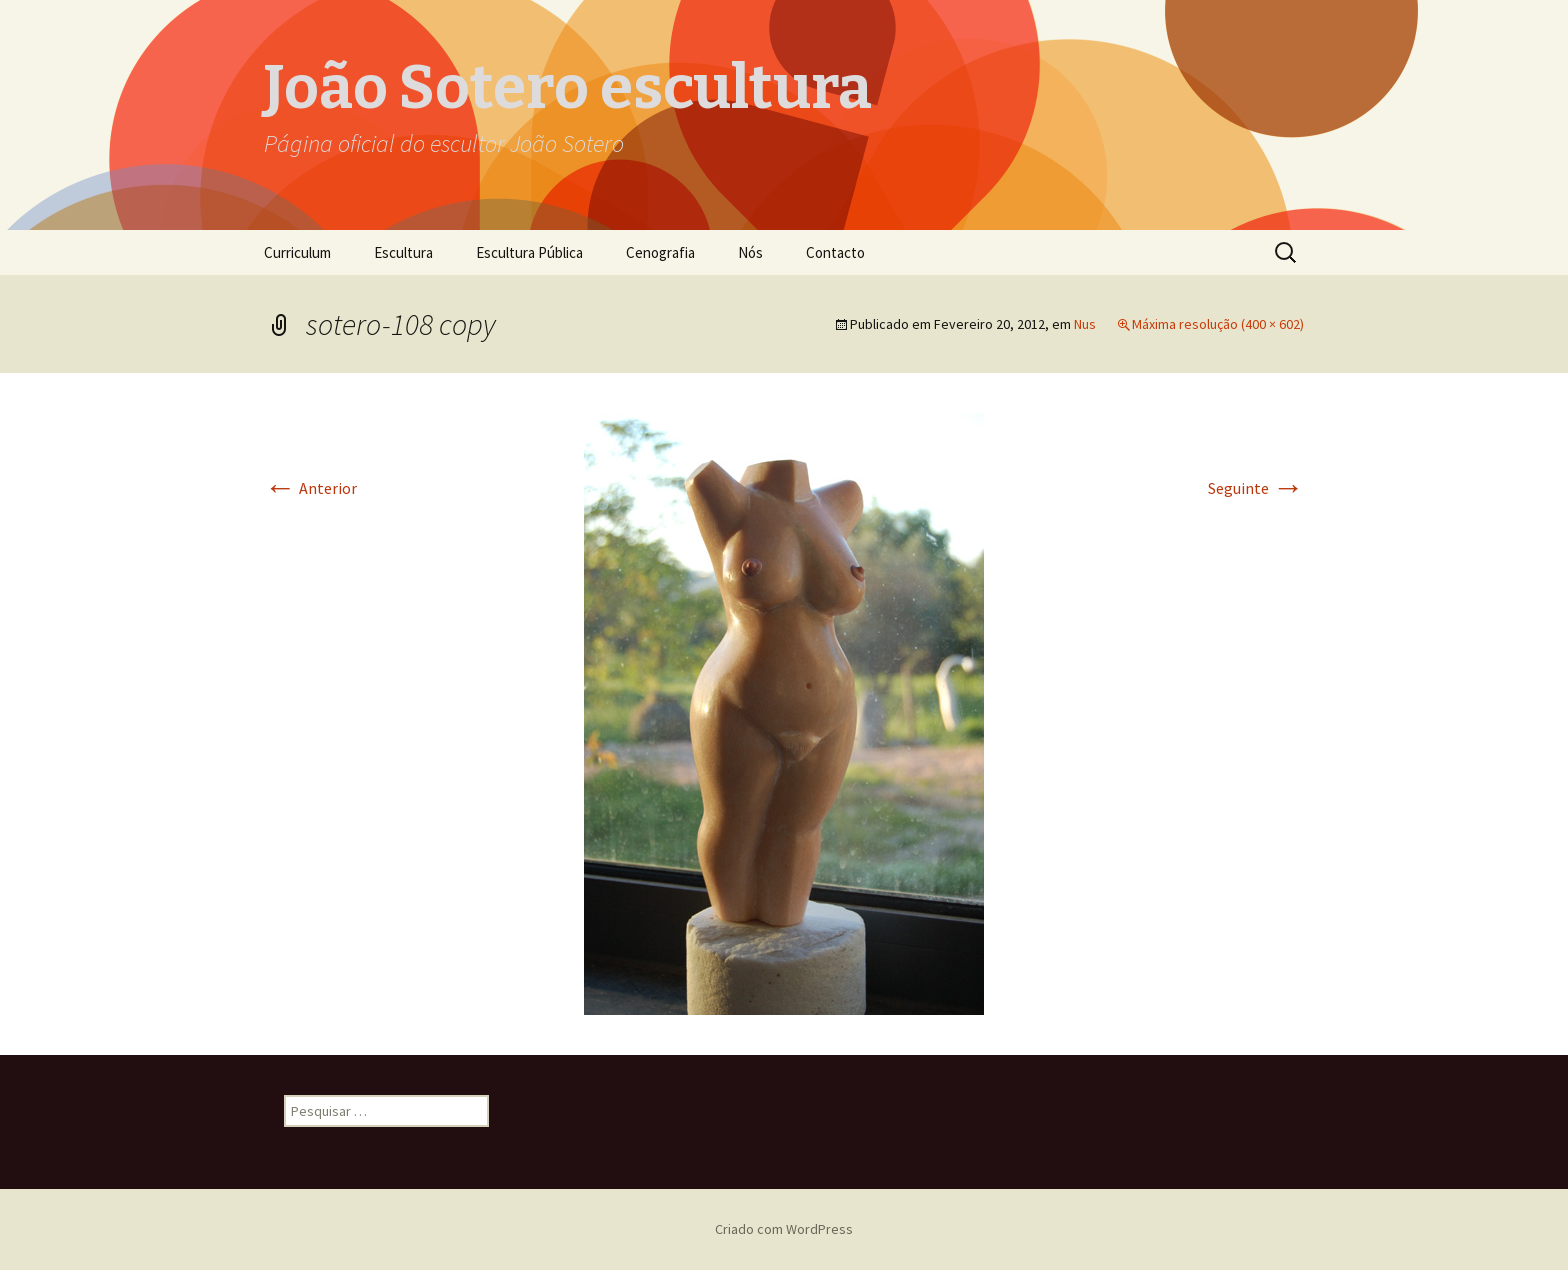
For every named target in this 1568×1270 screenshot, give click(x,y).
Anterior (310, 488)
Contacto (835, 252)
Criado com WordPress (784, 1229)
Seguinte (1256, 488)
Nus (1085, 324)
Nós (750, 252)
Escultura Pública (529, 252)
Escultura (403, 252)
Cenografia (660, 252)
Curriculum (297, 252)
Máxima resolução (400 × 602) (1218, 324)
